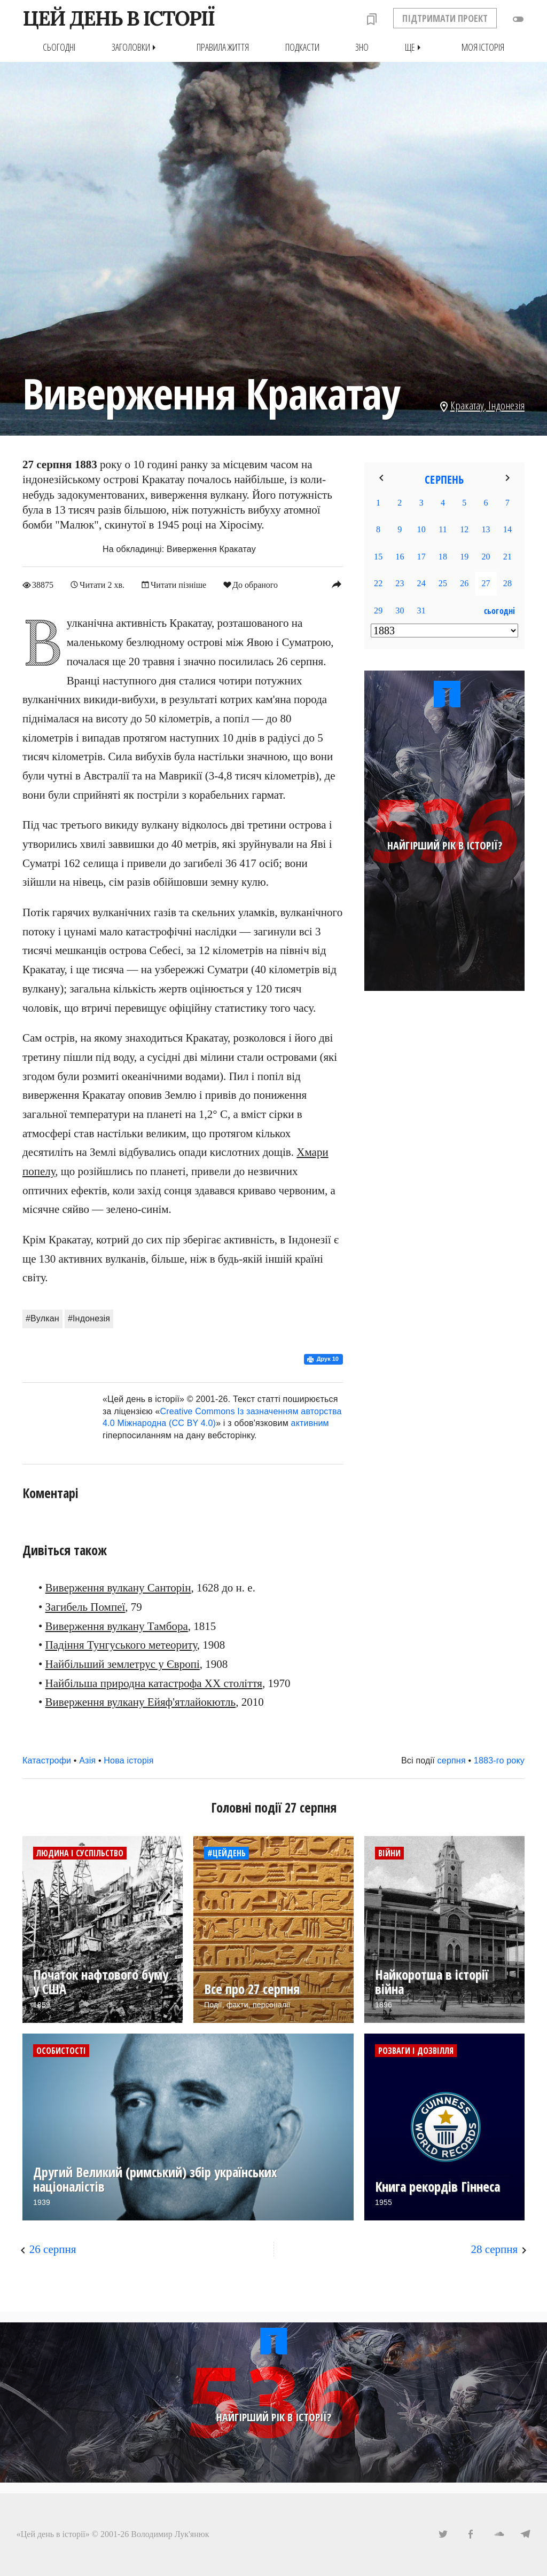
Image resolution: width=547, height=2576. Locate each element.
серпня (451, 1760)
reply (336, 584)
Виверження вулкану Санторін (118, 1587)
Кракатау (467, 405)
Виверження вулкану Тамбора (116, 1625)
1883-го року (499, 1760)
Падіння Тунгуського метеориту (121, 1644)
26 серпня (52, 2248)
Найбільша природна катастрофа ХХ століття (153, 1682)
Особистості (61, 2050)
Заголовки (136, 47)
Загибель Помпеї (85, 1606)
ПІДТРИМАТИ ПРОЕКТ (445, 18)
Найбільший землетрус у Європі (122, 1663)
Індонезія (506, 405)
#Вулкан (42, 1318)
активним (310, 1423)
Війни (389, 1852)
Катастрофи (46, 1760)
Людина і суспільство (79, 1852)
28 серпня (494, 2248)
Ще (415, 47)
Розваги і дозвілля (416, 2050)
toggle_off (518, 19)
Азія (87, 1760)
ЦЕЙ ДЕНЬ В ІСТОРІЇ (118, 18)
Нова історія (128, 1760)
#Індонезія (89, 1318)
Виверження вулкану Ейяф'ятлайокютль (140, 1702)
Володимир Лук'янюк (170, 2534)
